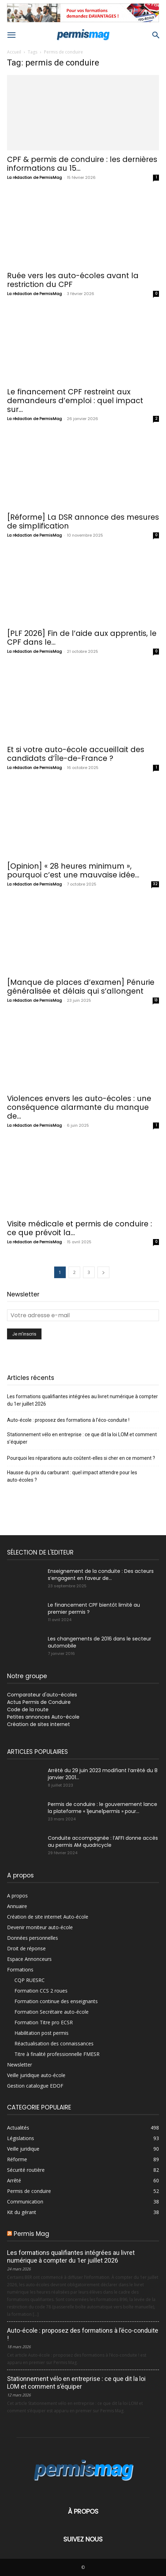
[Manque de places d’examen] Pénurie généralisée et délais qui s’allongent (80, 986)
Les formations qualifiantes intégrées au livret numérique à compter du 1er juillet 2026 (82, 1400)
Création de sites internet (38, 1724)
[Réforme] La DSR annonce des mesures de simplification (83, 521)
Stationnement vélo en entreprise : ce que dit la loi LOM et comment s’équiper (82, 1438)
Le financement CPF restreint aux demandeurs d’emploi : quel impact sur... (75, 400)
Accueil (14, 52)
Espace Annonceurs (29, 1959)
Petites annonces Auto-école (43, 1716)
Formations (20, 1969)
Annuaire (17, 1906)
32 (155, 884)
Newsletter (19, 2064)
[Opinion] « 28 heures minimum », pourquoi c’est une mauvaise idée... (73, 870)
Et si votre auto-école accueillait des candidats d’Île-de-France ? (75, 753)
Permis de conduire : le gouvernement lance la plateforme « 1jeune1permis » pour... (102, 1808)
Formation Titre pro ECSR (43, 2022)
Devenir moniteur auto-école (40, 1927)
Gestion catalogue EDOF (35, 2085)
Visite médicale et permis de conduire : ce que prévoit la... (79, 1228)
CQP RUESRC (29, 1980)
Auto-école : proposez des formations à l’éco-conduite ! (68, 1420)
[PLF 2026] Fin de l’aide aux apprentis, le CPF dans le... (82, 637)
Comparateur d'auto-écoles (42, 1694)
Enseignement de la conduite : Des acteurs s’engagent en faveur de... (101, 1575)
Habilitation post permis (41, 2033)
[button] (11, 35)
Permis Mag (31, 2234)
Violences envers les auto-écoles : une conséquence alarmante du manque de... (79, 1107)
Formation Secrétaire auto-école (51, 2011)
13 (156, 1000)
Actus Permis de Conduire (39, 1702)
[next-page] (103, 1272)
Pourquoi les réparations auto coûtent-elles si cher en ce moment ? (81, 1458)
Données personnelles (32, 1937)
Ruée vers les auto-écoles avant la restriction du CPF (73, 279)
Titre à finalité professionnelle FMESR (57, 2054)
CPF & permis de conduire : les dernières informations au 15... (82, 163)
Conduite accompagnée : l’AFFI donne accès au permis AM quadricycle (103, 1841)
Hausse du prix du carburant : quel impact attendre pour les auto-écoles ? (72, 1476)
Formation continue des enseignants (56, 2001)
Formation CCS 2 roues (41, 1990)
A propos (17, 1895)
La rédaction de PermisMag (34, 177)
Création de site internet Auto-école (47, 1916)
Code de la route (28, 1709)
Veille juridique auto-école (36, 2075)
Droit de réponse (26, 1948)
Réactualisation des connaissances (54, 2043)
